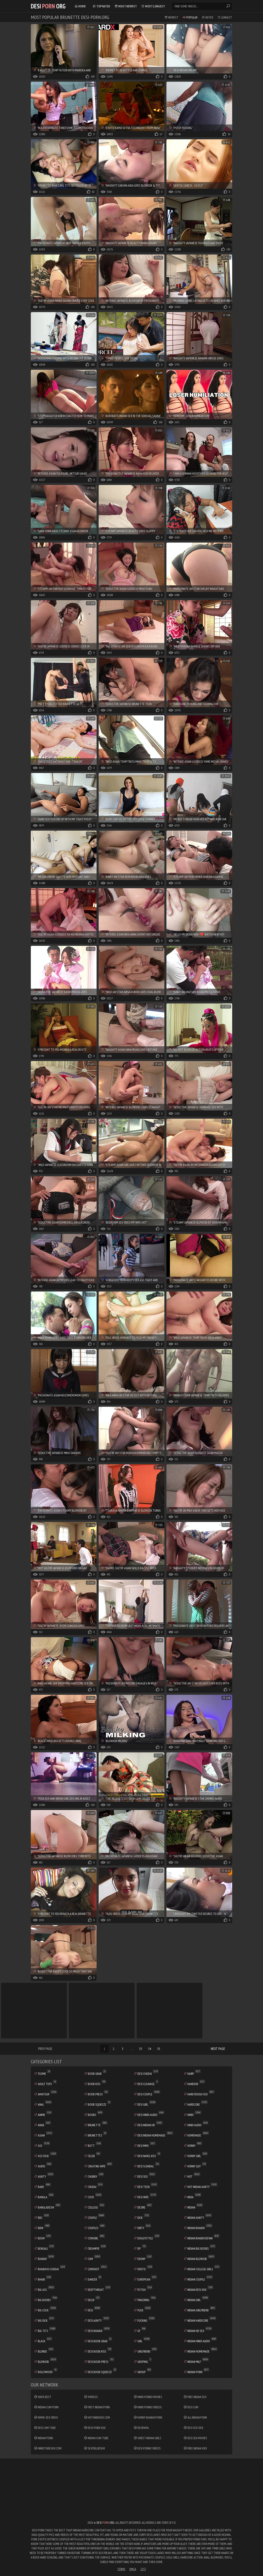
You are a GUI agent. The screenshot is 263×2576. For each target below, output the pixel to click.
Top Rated (101, 6)
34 (149, 2049)
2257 (143, 2569)
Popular (189, 17)
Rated (207, 17)
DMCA (132, 2569)
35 (158, 2049)
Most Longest (153, 6)
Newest (171, 17)
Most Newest (125, 6)
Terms (121, 2569)
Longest (224, 17)
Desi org (48, 6)
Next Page (218, 2048)
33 (140, 2049)
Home (80, 6)
